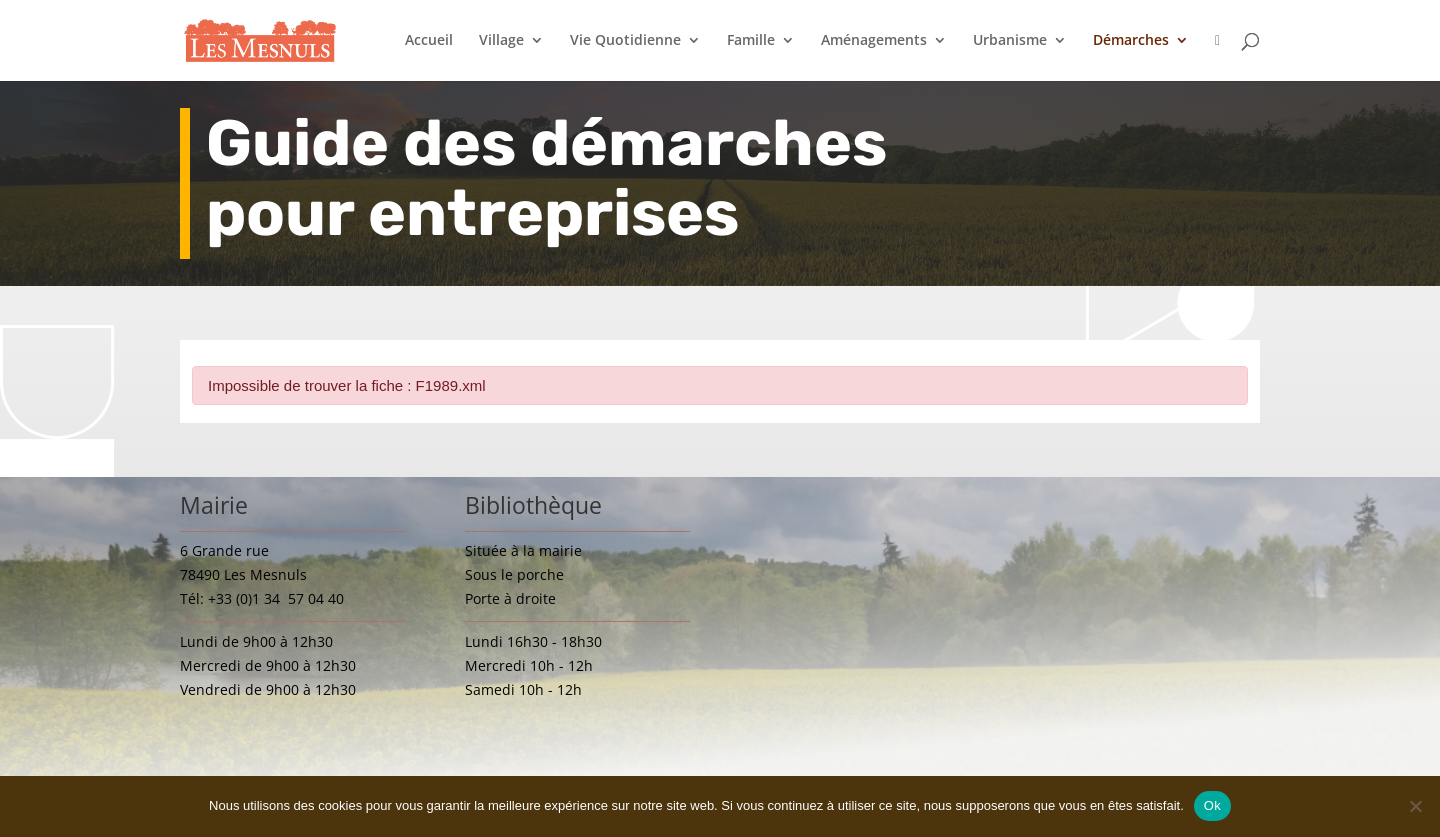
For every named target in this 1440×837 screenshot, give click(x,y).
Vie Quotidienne (625, 41)
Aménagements (874, 41)
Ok (1212, 805)
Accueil (429, 41)
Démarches (1131, 41)
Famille (751, 41)
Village (501, 41)
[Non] (1415, 806)
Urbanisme (1010, 41)
